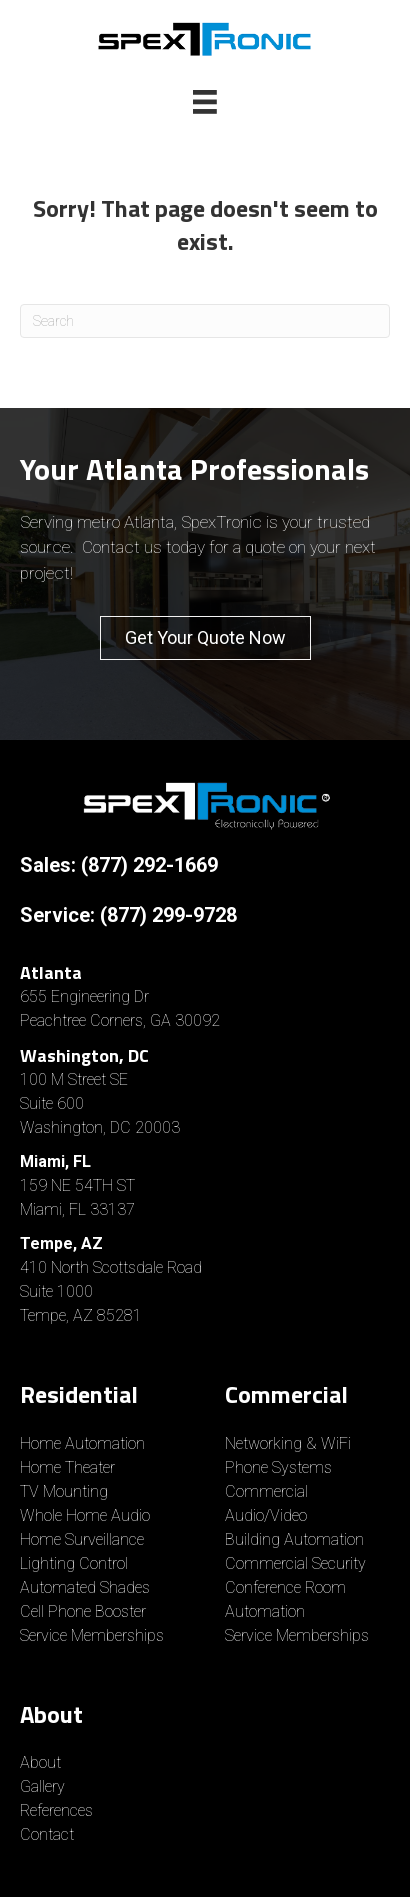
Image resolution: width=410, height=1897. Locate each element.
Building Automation (294, 1539)
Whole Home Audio (85, 1515)
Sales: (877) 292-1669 (119, 865)
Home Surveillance (82, 1539)
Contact (47, 1834)
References (56, 1810)
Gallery (42, 1786)
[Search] (205, 321)
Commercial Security (295, 1563)
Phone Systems (278, 1467)
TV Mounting (64, 1491)
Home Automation (82, 1443)
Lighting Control (74, 1563)
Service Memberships (92, 1635)
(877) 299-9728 (168, 915)
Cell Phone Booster (85, 1611)
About (40, 1762)
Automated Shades (85, 1587)
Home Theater (67, 1467)
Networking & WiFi (288, 1443)
